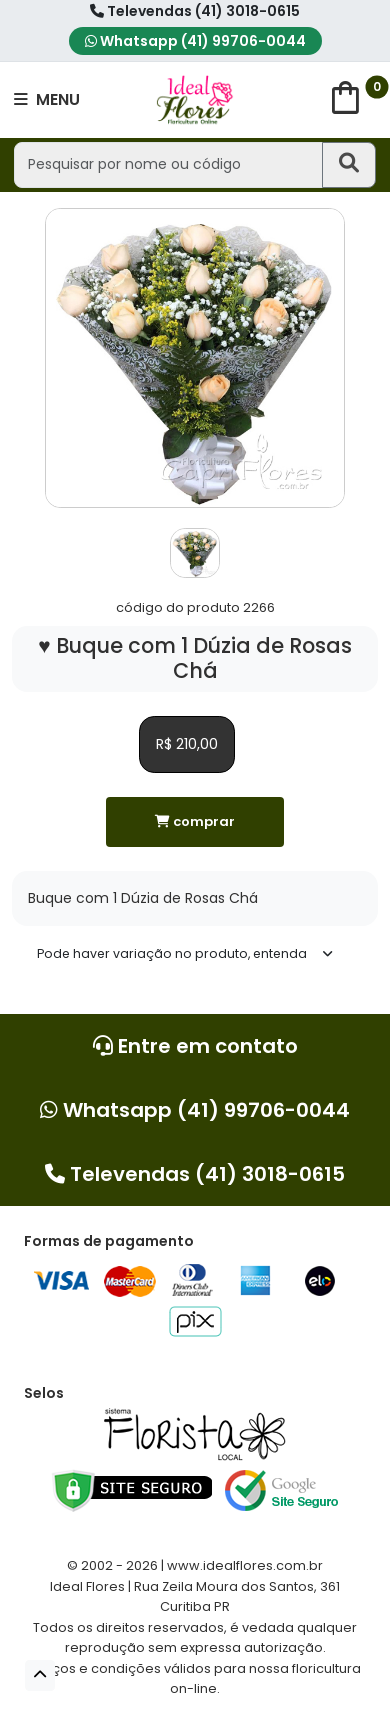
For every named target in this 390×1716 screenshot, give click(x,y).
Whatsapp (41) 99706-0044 (195, 41)
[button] (40, 1675)
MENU (47, 99)
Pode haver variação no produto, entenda (172, 953)
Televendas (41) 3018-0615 (195, 11)
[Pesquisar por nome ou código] (168, 164)
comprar (195, 821)
